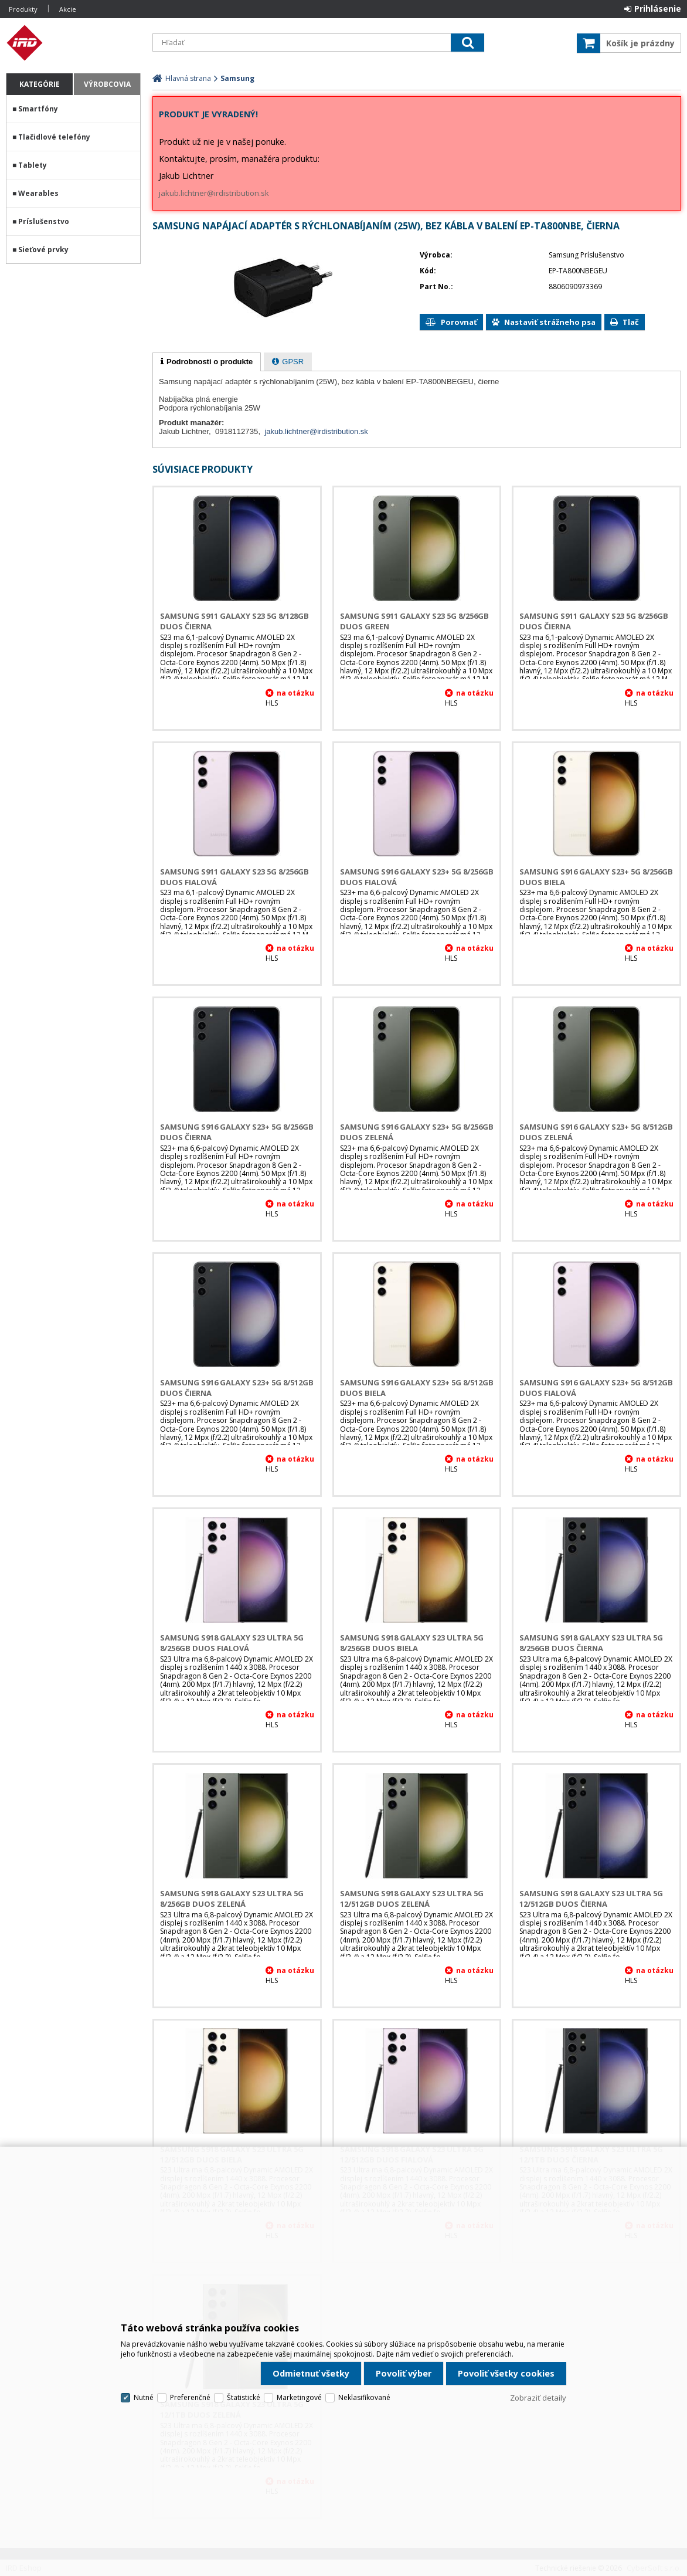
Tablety (32, 165)
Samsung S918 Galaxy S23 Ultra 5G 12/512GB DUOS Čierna (591, 1898)
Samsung (237, 78)
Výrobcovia (107, 84)
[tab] (206, 361)
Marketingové (299, 2397)
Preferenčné (190, 2397)
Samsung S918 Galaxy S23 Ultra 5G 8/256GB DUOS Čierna (591, 1642)
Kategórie (39, 84)
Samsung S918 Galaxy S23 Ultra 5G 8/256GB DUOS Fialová (232, 1642)
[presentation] (206, 362)
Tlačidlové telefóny (54, 137)
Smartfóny (38, 109)
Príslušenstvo (43, 221)
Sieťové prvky (43, 250)
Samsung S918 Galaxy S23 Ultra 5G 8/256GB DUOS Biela (412, 1642)
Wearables (38, 193)
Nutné (144, 2397)
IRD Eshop (73, 43)
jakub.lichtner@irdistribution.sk (214, 193)
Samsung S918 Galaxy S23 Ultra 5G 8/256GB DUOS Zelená (232, 1898)
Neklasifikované (364, 2397)
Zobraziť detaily (538, 2397)
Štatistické (243, 2397)
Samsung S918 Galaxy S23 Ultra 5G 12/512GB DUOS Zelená (412, 1898)
